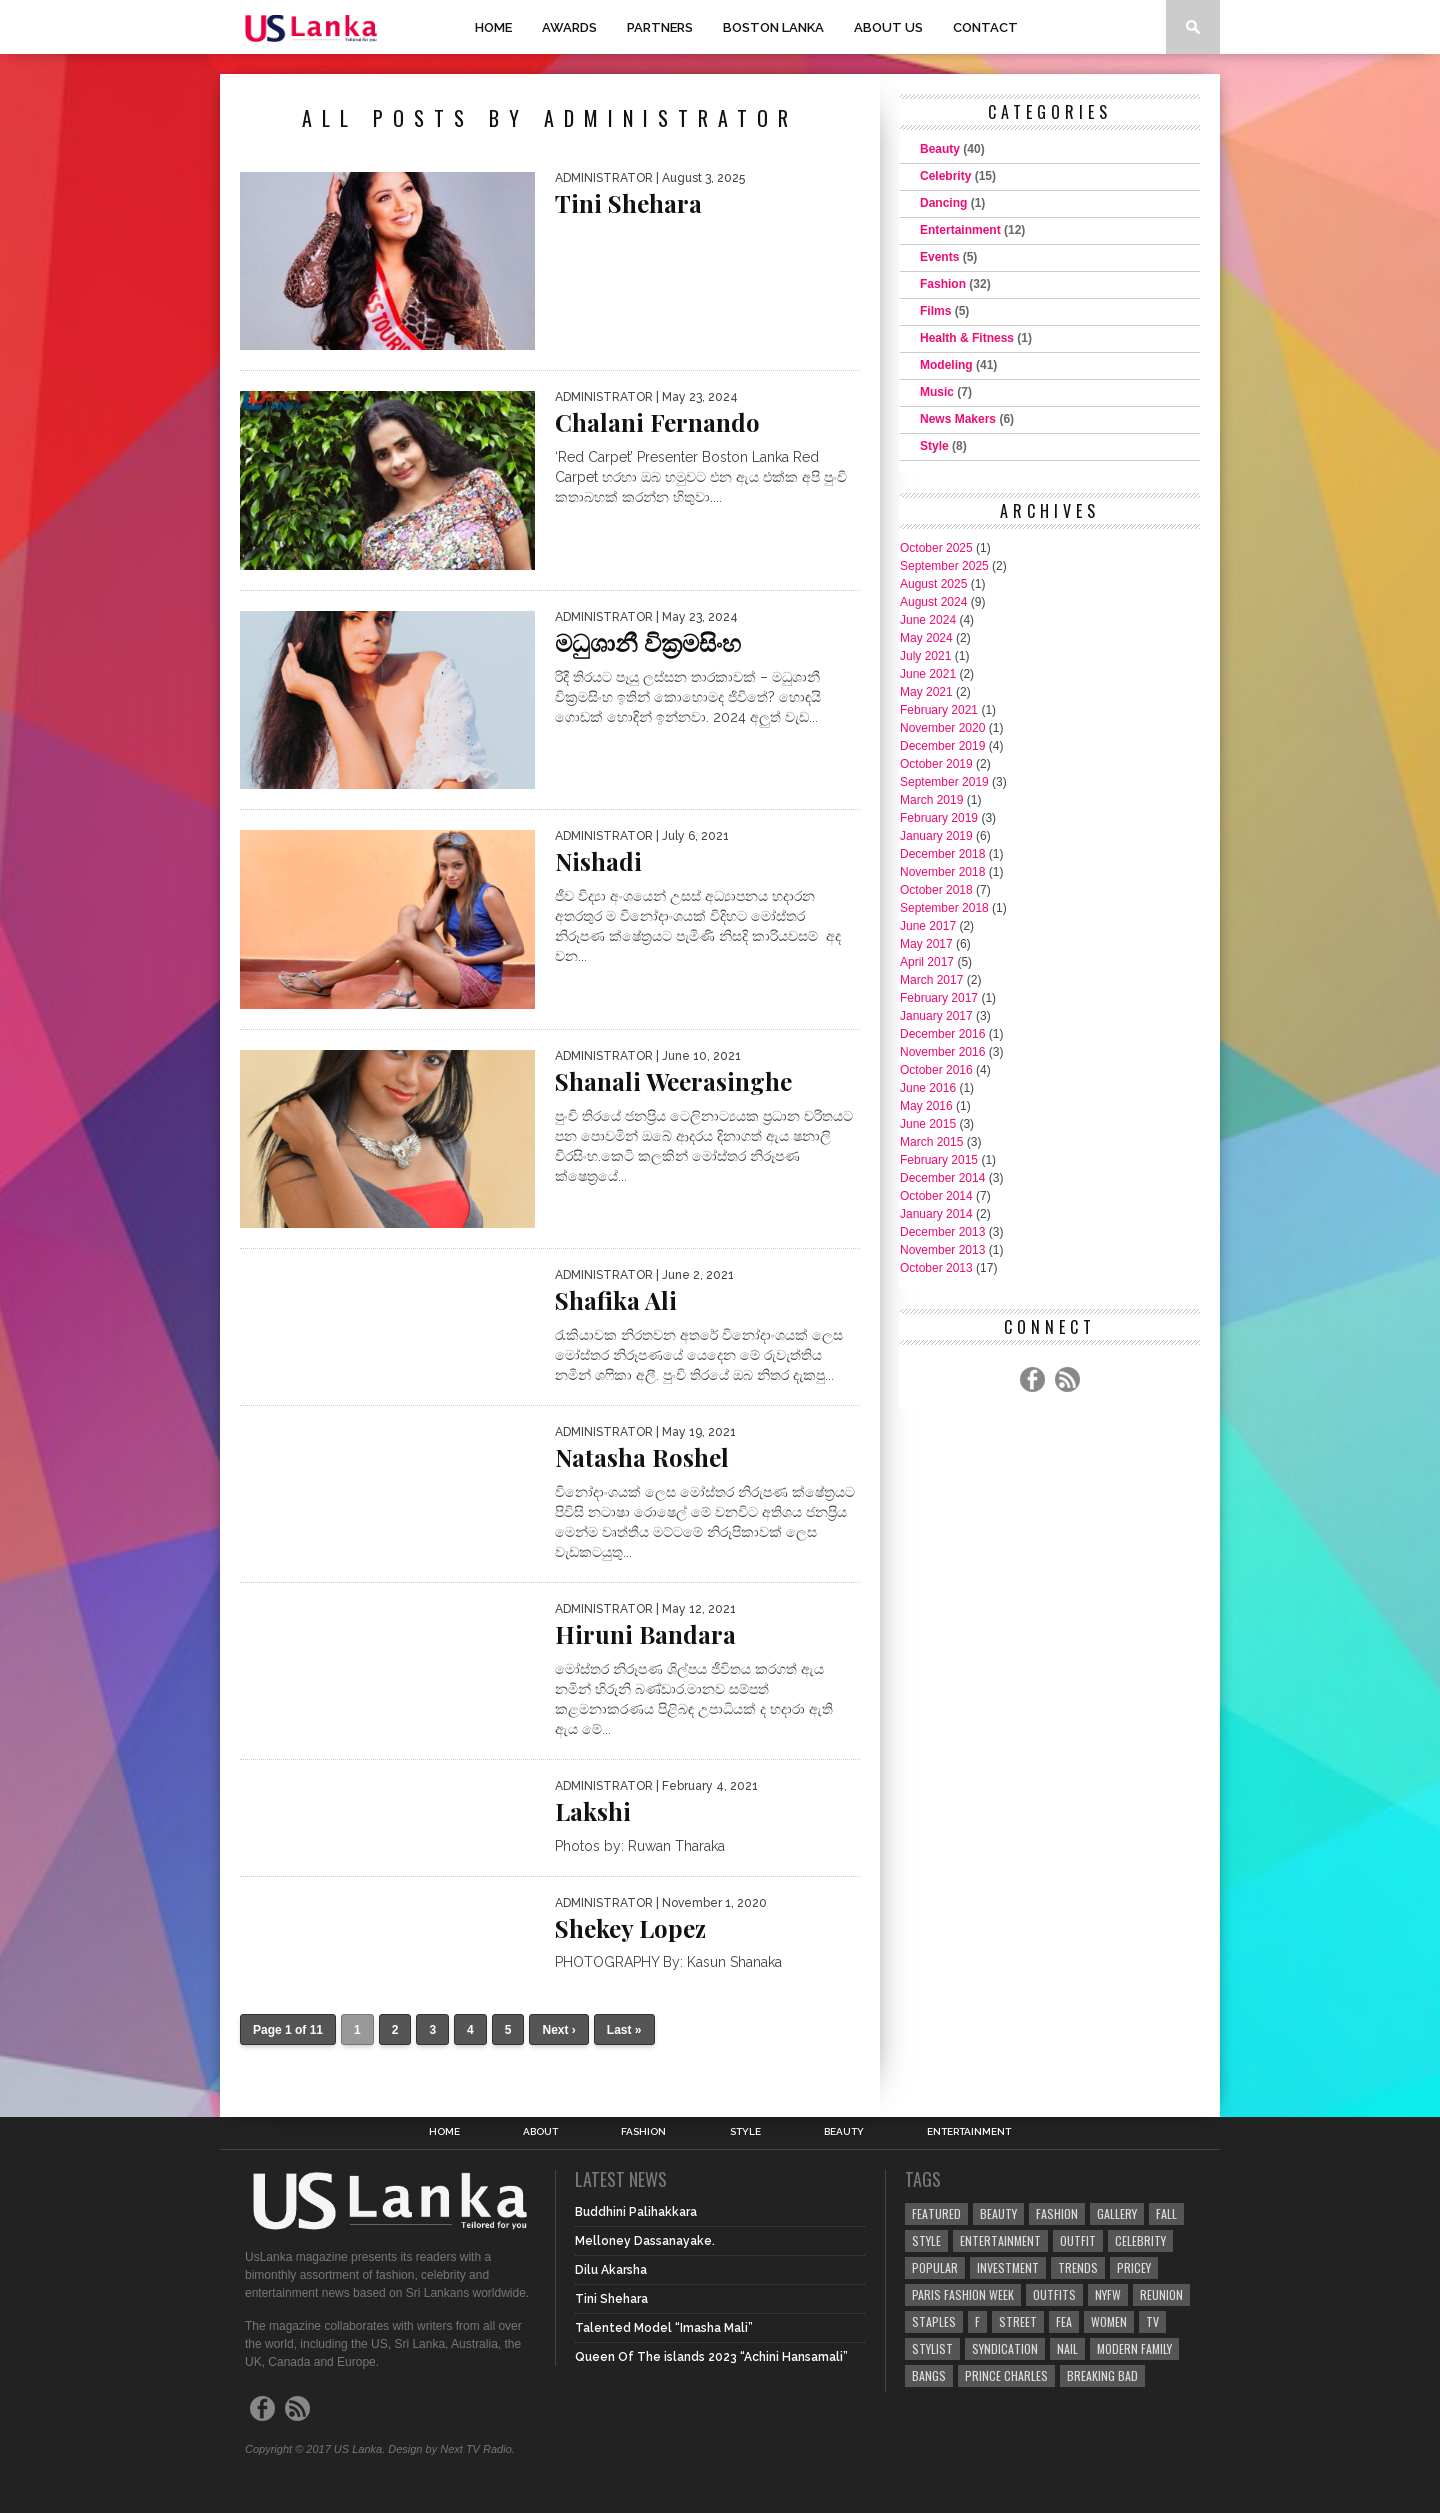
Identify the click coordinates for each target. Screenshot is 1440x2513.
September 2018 (944, 908)
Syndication (1005, 2348)
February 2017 (939, 998)
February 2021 (939, 710)
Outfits (1054, 2294)
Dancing (943, 203)
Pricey (1134, 2267)
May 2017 (926, 944)
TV (1152, 2321)
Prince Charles (1006, 2375)
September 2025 (944, 566)
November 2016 (942, 1052)
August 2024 (933, 602)
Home (493, 27)
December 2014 (942, 1178)
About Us (888, 27)
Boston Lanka (773, 27)
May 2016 (926, 1106)
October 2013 (936, 1268)
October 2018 (936, 890)
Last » (624, 2030)
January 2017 (936, 1016)
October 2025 (936, 548)
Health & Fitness (967, 338)
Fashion (943, 284)
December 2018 (942, 854)
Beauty (940, 149)
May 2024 (926, 638)
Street (1018, 2321)
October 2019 (936, 764)
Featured (936, 2213)
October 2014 (936, 1196)
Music (937, 392)
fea (1064, 2321)
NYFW (1108, 2294)
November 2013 (942, 1250)
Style (934, 446)
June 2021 (928, 674)
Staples (934, 2321)
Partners (660, 27)
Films (935, 311)
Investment (1008, 2267)
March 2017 (931, 980)
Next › (558, 2030)
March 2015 (931, 1142)
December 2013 (942, 1232)
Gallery (1117, 2213)
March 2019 (931, 800)
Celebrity (945, 176)
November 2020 (942, 728)
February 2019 (939, 818)
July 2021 (925, 656)
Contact (985, 27)
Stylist (932, 2348)
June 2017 (928, 926)
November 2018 (942, 872)
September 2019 (944, 782)
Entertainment (960, 230)
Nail (1067, 2348)
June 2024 (928, 620)
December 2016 (942, 1034)
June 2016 (928, 1088)
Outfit (1078, 2240)
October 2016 (936, 1070)
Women (1109, 2321)
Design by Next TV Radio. (451, 2449)
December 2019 (942, 746)
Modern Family (1134, 2348)
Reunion (1161, 2294)
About (540, 2132)
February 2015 (939, 1160)
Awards (569, 27)
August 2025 (933, 584)
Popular (935, 2267)
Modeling (946, 365)
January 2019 (936, 836)
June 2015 (928, 1124)
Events (939, 257)
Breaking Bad (1102, 2375)
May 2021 (926, 692)
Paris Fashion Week (963, 2294)
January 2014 (936, 1214)
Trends (1078, 2267)
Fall (1166, 2213)
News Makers (958, 419)
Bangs (929, 2375)
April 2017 (927, 962)
